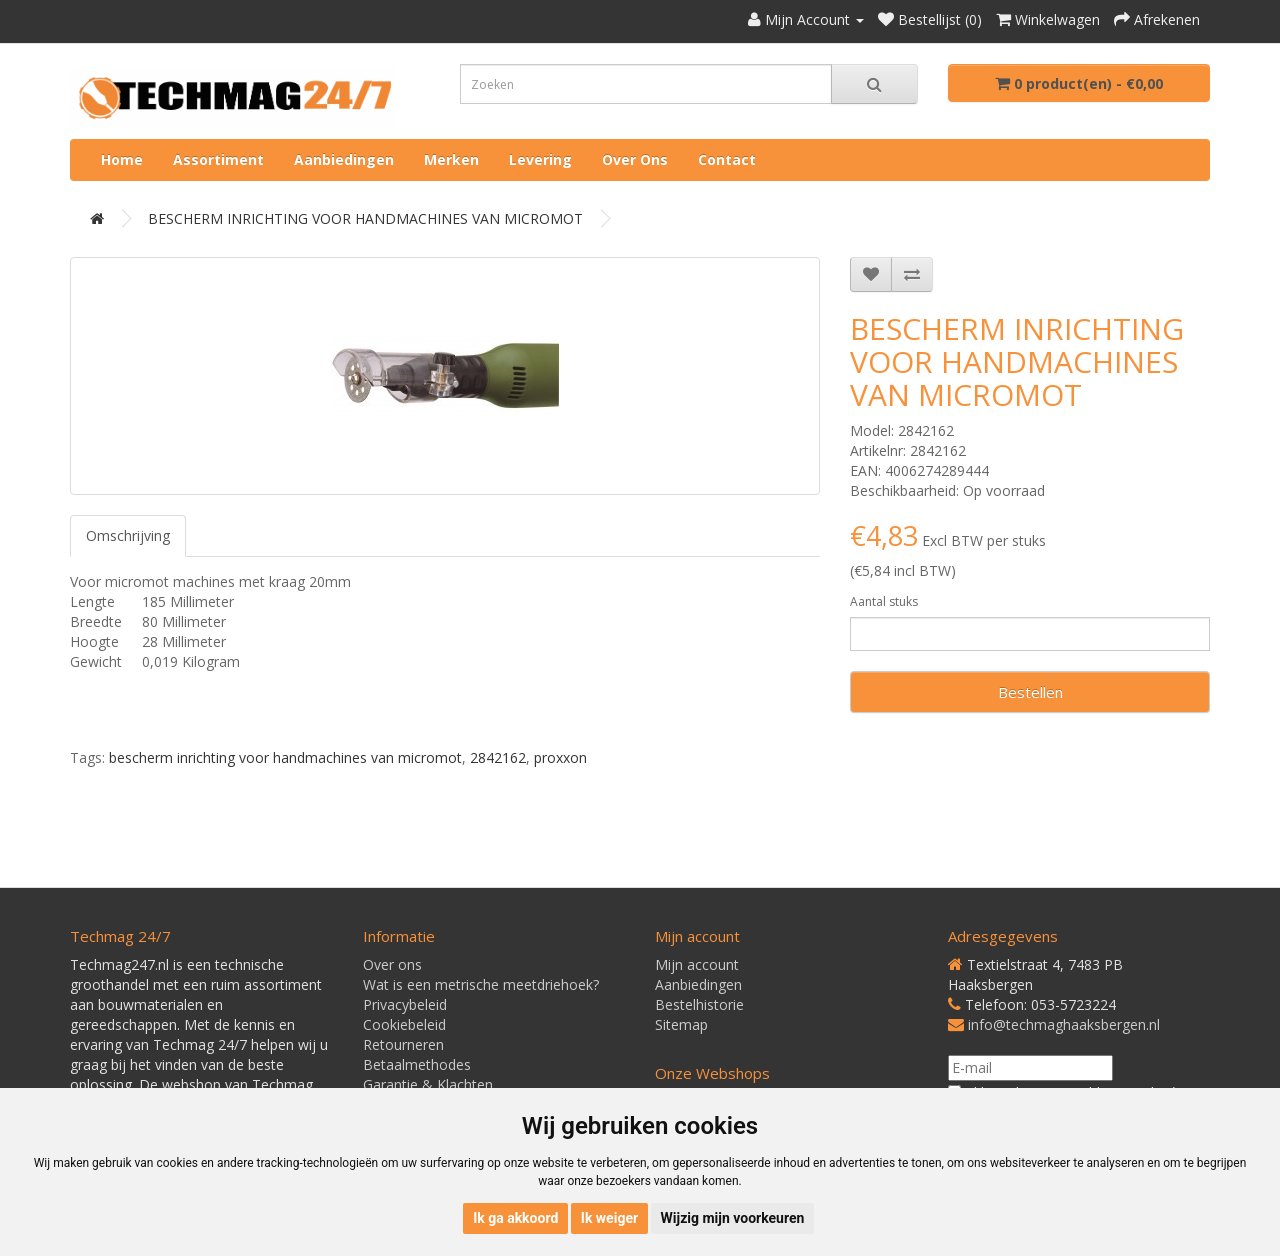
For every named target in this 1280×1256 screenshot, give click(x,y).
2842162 (498, 757)
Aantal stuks (884, 601)
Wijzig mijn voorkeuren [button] (733, 1218)
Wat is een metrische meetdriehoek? (481, 984)
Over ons (635, 159)
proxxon (560, 757)
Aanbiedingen (344, 159)
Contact (727, 159)
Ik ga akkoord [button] (515, 1218)
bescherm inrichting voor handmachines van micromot (285, 757)
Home (122, 159)
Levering (540, 159)
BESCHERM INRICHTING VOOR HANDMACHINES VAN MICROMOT (365, 218)
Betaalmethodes (417, 1064)
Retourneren (403, 1044)
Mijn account (697, 964)
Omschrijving (128, 535)
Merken (451, 159)
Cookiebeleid (404, 1024)
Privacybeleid (405, 1004)
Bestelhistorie (699, 1004)
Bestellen (1030, 692)
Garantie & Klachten (428, 1084)
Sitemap (681, 1024)
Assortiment (218, 159)
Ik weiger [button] (609, 1218)
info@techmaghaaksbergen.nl (1064, 1024)
